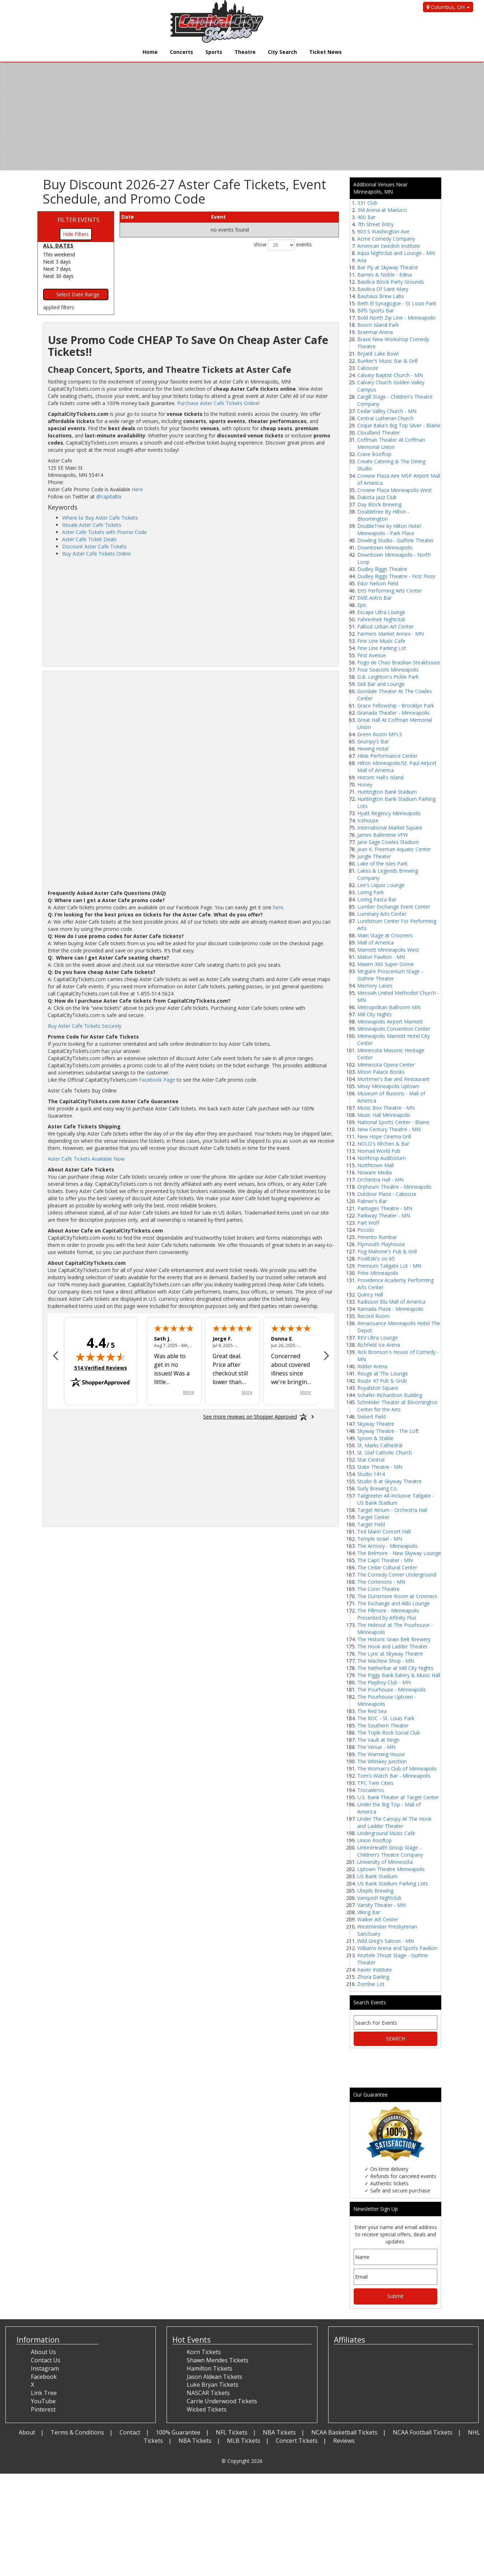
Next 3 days (57, 261)
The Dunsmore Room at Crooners (397, 1596)
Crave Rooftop (374, 454)
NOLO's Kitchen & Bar (383, 1143)
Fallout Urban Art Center (385, 626)
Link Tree (44, 2393)
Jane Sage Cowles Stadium (388, 842)
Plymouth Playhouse (381, 1244)
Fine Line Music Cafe (381, 640)
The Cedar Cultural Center (387, 1567)
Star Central (371, 1459)
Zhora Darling (373, 1976)
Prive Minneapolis (377, 1273)
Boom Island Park (378, 324)
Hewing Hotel (372, 748)
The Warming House (381, 1754)
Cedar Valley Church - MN (386, 411)
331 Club (367, 202)
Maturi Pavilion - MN (381, 956)
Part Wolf (368, 1222)
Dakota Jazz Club (377, 497)
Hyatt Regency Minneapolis (388, 813)
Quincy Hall (370, 1294)
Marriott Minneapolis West (388, 949)
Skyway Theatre (375, 1423)
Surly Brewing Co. (377, 1488)
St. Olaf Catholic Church (384, 1452)
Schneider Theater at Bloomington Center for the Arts (397, 1406)
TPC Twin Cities (375, 1782)
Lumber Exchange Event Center (393, 906)
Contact (130, 2432)
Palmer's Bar (372, 1201)
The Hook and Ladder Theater (392, 1646)
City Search (282, 51)
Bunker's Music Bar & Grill (387, 360)
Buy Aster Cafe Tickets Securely (84, 1025)
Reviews (344, 2441)
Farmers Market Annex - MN (390, 633)
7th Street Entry (375, 224)
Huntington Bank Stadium (387, 791)
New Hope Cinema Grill (384, 1136)
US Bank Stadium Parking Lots (392, 1883)
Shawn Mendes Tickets (217, 2360)
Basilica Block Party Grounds (390, 281)
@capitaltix (108, 496)
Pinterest (43, 2409)
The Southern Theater (383, 1725)
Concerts (181, 51)
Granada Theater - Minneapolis (393, 712)
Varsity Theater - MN (381, 1905)
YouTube (43, 2401)
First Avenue (371, 655)
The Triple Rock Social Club (388, 1732)
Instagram (45, 2368)
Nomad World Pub (378, 1150)
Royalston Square (377, 1387)
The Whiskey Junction (382, 1761)
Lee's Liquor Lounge (381, 885)
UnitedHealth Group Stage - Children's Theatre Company (390, 1851)
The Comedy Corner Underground (396, 1574)
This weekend (59, 254)
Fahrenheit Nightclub (381, 619)
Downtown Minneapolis (385, 547)
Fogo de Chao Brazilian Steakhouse (398, 662)
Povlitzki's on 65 (376, 1258)
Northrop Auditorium (381, 1158)
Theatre (245, 51)
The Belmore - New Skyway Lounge (399, 1553)
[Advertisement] (191, 611)
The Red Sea (372, 1711)
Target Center (373, 1517)
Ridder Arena (372, 1366)
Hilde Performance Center (387, 755)
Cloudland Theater (378, 432)
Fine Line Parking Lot (381, 648)
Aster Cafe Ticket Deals (89, 539)
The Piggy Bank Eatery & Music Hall (398, 1675)
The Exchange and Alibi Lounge (393, 1603)
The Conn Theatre (378, 1589)
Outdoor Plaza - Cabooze (386, 1193)
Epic (362, 605)
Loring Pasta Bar (376, 899)
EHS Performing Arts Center (389, 590)
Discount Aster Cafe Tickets (94, 546)
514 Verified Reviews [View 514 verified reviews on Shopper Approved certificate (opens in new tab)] (100, 1367)
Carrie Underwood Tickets (222, 2401)
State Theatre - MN (379, 1466)
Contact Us (45, 2360)
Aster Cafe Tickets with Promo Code (104, 532)
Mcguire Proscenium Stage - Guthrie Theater (390, 975)
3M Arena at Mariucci (382, 209)
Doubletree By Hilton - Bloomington (383, 515)
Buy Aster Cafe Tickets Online (96, 553)
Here (137, 489)
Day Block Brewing (379, 504)
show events (283, 245)
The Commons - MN (381, 1581)
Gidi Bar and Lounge (381, 684)
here (278, 907)
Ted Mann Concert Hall (384, 1531)
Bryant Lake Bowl (378, 353)
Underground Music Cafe (386, 1833)
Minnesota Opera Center (386, 1064)
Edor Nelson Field (377, 583)
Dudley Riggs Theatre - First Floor (396, 576)
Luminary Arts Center (381, 913)
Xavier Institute (374, 1969)
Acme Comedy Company (386, 238)
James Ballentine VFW (382, 834)
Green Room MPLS (379, 734)
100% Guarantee (178, 2432)
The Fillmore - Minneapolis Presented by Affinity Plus (388, 1614)
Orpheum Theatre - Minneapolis (394, 1186)
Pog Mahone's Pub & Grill (387, 1251)
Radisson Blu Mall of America (391, 1301)
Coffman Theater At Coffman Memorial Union (391, 443)
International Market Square (389, 827)
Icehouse (367, 820)
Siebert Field (371, 1416)
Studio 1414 (371, 1474)
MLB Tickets (243, 2441)
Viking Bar (368, 1912)
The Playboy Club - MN (384, 1682)
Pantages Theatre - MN (384, 1208)
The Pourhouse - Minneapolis (391, 1689)
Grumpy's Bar (373, 741)
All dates (58, 245)
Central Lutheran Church (385, 418)
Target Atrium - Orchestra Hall (392, 1510)
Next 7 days (57, 268)
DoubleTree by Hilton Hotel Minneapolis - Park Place (389, 530)
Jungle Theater (374, 856)
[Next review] (326, 1356)
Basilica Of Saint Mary (382, 289)
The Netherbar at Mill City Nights (395, 1668)
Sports (213, 51)
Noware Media (374, 1172)
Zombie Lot (371, 1984)
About (27, 2432)
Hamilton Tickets (209, 2368)
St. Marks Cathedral (379, 1445)
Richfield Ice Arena (378, 1344)
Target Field (371, 1524)
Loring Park (370, 892)
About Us (43, 2352)
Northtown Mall (375, 1165)
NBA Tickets (279, 2432)
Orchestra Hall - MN (380, 1179)
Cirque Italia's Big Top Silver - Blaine (399, 425)
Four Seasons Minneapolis (388, 669)
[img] (100, 1356)
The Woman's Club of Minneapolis (397, 1768)
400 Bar (366, 217)
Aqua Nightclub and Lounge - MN (396, 253)
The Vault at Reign (378, 1739)
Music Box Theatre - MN (386, 1107)
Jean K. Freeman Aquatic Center (394, 849)
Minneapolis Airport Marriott (390, 1021)
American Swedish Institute (388, 245)
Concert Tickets (297, 2441)
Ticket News (325, 51)
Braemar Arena (375, 332)
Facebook (44, 2377)
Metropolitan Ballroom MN (388, 1007)
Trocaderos (370, 1790)
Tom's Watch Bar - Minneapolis (394, 1775)
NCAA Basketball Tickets (344, 2432)
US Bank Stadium (377, 1876)
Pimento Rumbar (377, 1237)
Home (150, 51)
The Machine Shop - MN (385, 1660)
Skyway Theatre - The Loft (388, 1431)
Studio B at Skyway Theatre (389, 1481)
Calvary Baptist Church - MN (390, 375)
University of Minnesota (385, 1861)
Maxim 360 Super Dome (385, 964)
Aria (361, 260)
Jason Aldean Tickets (214, 2377)
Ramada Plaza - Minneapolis (390, 1308)
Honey (364, 784)
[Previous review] (56, 1356)
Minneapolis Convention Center (393, 1028)
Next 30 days (58, 276)
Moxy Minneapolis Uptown (388, 1086)
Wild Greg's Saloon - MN (385, 1940)
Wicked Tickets (207, 2409)
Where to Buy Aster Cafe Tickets (100, 517)
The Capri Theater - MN (385, 1560)
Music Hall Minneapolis (383, 1114)
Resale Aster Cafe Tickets (91, 524)
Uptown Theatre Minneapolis (391, 1869)
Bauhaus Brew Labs (380, 296)
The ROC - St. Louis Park (385, 1718)
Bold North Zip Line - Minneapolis (396, 317)
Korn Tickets (204, 2352)
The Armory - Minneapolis (387, 1545)
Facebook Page (157, 1079)
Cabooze (367, 368)
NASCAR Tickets (208, 2393)
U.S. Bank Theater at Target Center (398, 1797)
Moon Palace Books (381, 1071)
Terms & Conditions (77, 2432)
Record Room (373, 1316)
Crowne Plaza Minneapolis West (394, 490)
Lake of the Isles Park (382, 863)
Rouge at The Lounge (382, 1373)
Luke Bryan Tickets (212, 2385)
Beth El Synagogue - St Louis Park (396, 303)
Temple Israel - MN (379, 1538)
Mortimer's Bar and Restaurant (393, 1079)
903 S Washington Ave (383, 231)
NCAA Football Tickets (422, 2432)
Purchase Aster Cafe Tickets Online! (218, 403)
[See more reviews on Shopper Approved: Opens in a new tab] (250, 1417)
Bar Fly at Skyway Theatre (387, 267)
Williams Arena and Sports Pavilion (397, 1948)
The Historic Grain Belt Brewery (394, 1639)
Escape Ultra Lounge (381, 612)
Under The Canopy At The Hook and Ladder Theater (394, 1822)
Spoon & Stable (375, 1438)
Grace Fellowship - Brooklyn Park (395, 705)
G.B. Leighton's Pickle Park (388, 676)
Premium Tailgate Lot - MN (389, 1265)
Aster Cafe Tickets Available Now (86, 1158)
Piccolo (365, 1229)
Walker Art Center (377, 1919)
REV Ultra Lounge (377, 1337)
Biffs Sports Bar (375, 310)
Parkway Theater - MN (383, 1215)
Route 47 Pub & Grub (382, 1380)
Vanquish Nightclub (379, 1897)
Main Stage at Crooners (385, 935)
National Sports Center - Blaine (393, 1122)
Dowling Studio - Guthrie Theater (395, 540)
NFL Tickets (231, 2432)
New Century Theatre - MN (388, 1129)
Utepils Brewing (375, 1890)
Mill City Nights (374, 1014)
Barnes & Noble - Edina (384, 274)
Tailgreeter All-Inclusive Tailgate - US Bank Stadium (395, 1499)
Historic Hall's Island (380, 777)
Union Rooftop (374, 1840)
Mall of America (375, 942)
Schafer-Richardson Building (389, 1395)
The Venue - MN (376, 1747)
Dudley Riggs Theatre (382, 569)
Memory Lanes (374, 985)
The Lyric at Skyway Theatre (390, 1653)
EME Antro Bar (374, 597)
